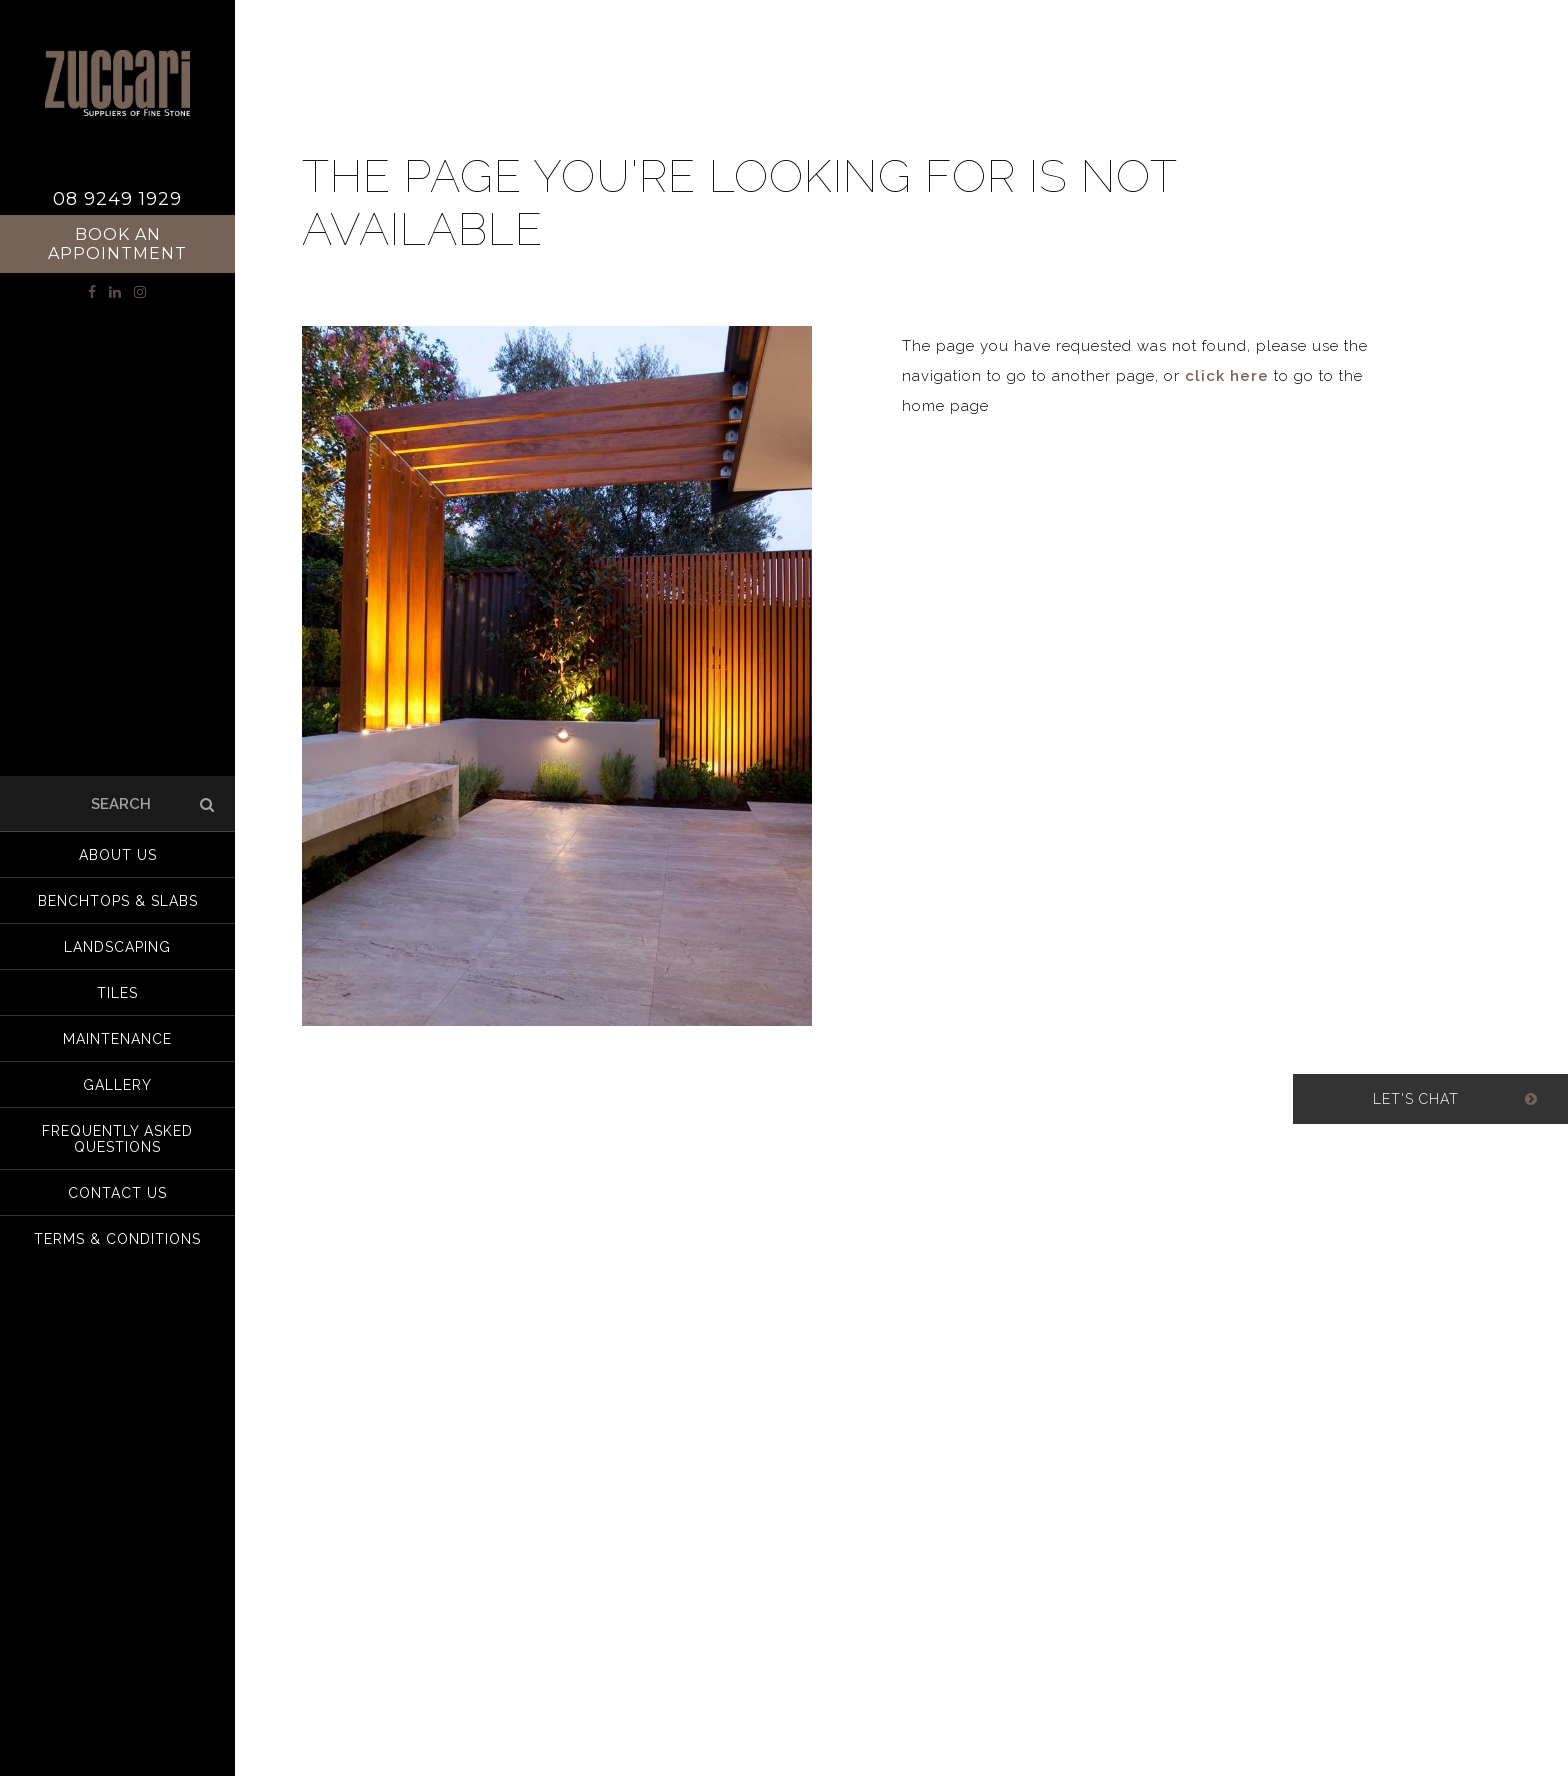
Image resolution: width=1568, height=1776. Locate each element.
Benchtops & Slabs (118, 901)
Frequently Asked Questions (117, 1139)
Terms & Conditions (117, 1239)
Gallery (117, 1085)
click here (1227, 376)
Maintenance (117, 1039)
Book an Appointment (117, 244)
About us (118, 855)
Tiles (117, 993)
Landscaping (117, 947)
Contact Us (117, 1193)
